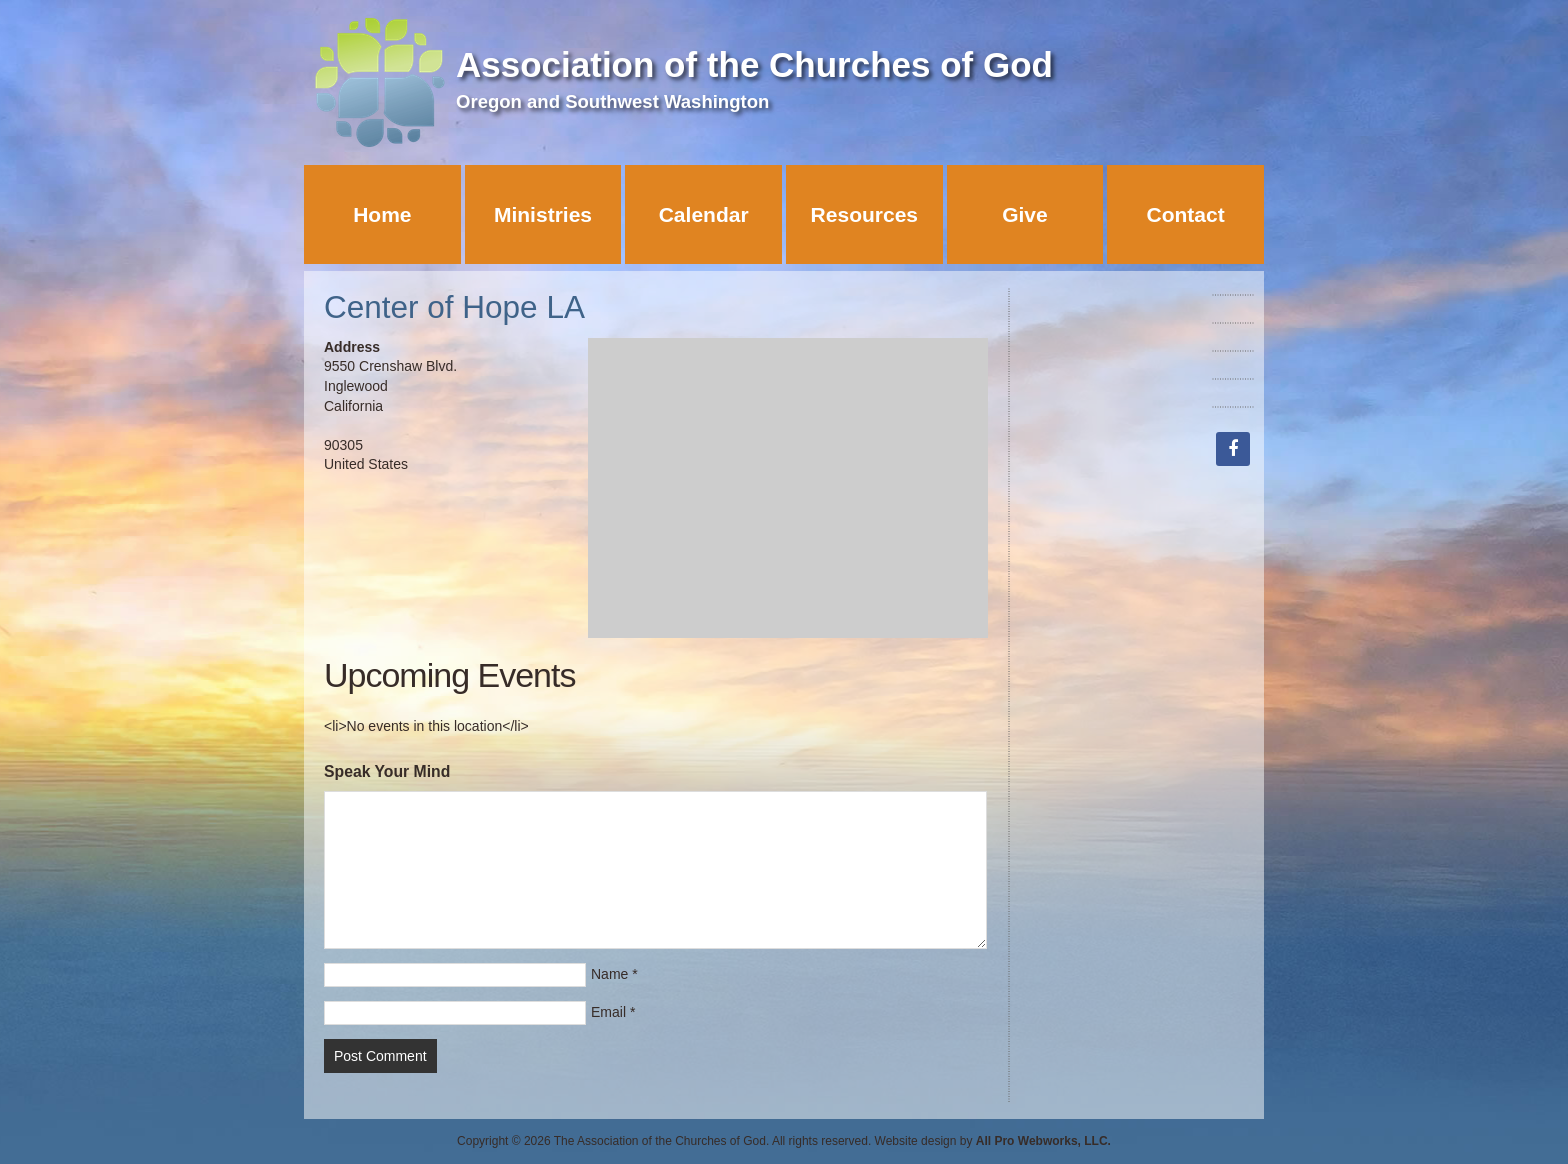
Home (382, 214)
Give (1025, 214)
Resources (864, 214)
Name (609, 974)
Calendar (704, 214)
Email (608, 1012)
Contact (1186, 214)
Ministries (543, 214)
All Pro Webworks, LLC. (1043, 1141)
